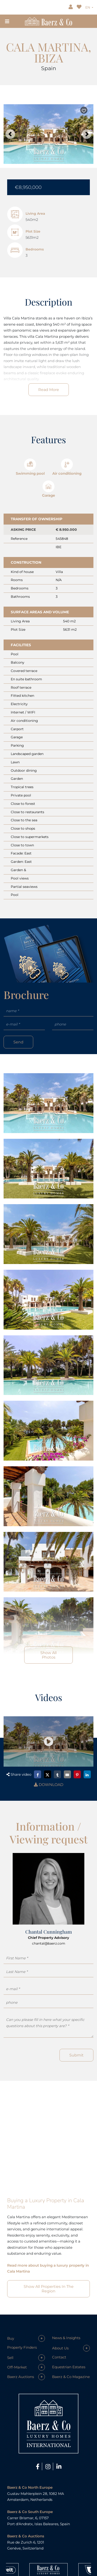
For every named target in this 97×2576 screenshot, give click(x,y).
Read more (48, 389)
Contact (59, 2357)
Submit (76, 2055)
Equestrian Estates (68, 2367)
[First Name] (48, 1958)
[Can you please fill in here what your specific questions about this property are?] (48, 2026)
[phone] (72, 1024)
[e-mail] (24, 1024)
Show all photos (48, 1655)
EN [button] (88, 7)
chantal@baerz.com (48, 1943)
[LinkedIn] (58, 2466)
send (18, 1042)
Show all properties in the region (49, 2288)
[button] (10, 134)
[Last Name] (48, 1972)
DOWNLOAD (48, 1784)
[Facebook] (38, 2466)
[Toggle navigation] (7, 21)
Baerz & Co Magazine (71, 2376)
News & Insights (66, 2338)
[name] (48, 1011)
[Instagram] (48, 2466)
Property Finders (22, 2347)
